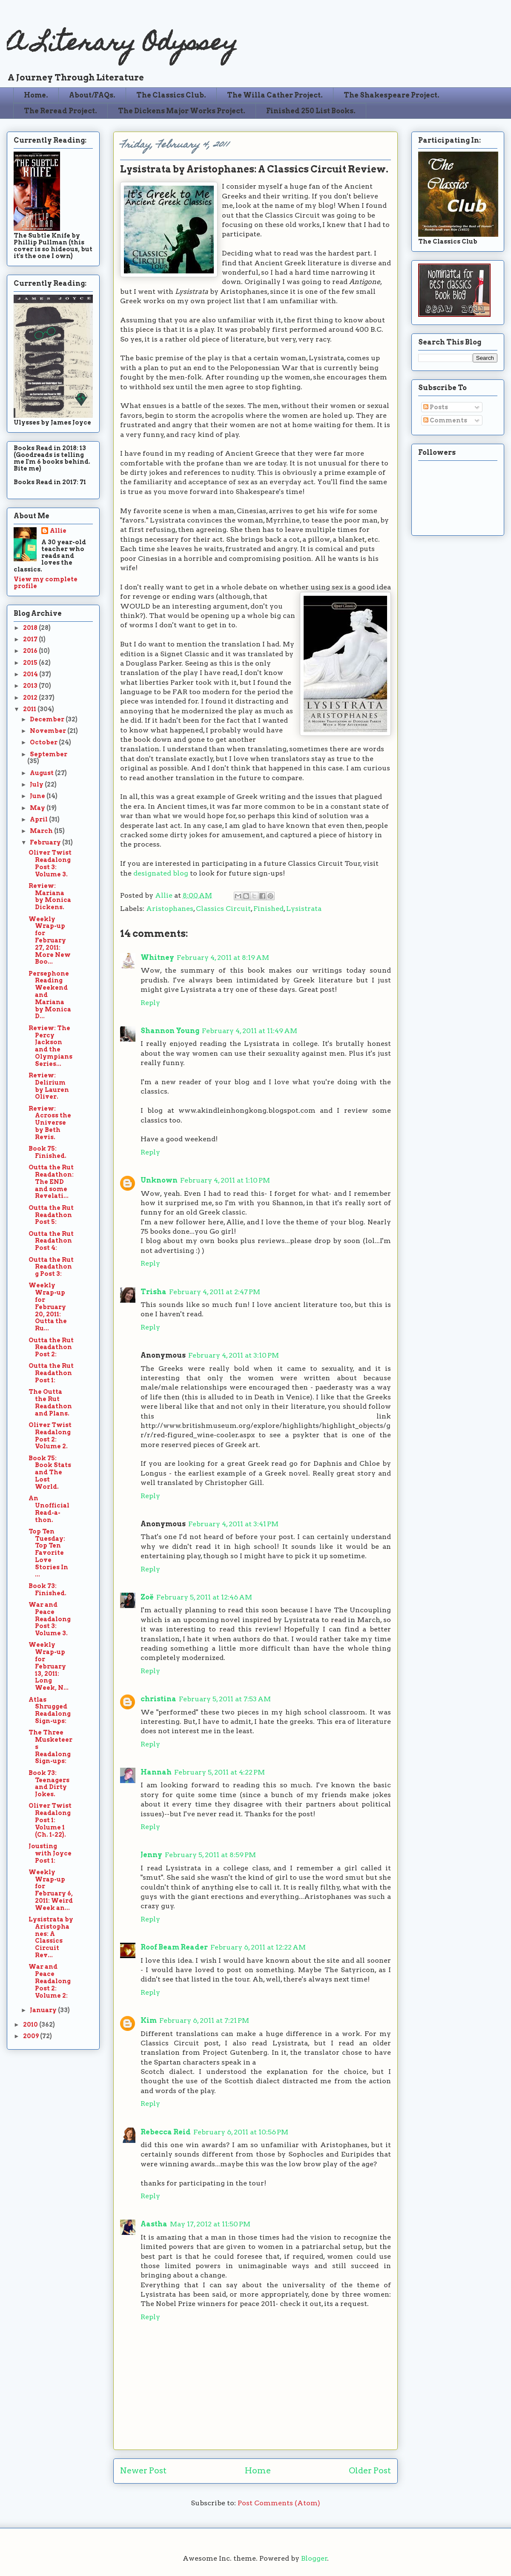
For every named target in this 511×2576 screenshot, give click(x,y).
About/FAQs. (92, 95)
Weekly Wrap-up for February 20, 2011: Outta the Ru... (48, 1307)
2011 (30, 709)
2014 (31, 674)
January (44, 2010)
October (44, 742)
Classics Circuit (223, 909)
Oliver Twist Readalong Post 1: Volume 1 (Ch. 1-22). (50, 1820)
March (42, 830)
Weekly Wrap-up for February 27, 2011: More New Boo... (50, 940)
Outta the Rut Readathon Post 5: (51, 1215)
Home (258, 2470)
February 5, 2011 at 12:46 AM (204, 1597)
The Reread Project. (60, 111)
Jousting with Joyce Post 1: (50, 1853)
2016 (31, 650)
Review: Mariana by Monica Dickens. (50, 896)
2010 (31, 2024)
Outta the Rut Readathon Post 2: (51, 1347)
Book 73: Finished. (47, 1589)
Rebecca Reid (166, 2132)
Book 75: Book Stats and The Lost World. (50, 1472)
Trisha (154, 1292)
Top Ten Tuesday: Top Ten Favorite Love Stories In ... (48, 1553)
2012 (31, 697)
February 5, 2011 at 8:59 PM (210, 1855)
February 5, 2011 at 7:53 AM (225, 1699)
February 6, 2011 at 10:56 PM (240, 2132)
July (37, 784)
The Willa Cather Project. (275, 95)
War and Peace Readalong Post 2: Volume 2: (50, 1981)
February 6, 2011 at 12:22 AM (258, 1947)
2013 (31, 685)
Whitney (157, 957)
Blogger (314, 2558)
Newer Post (143, 2470)
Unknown (159, 1180)
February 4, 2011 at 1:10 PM (225, 1180)
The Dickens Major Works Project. (181, 111)
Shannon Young (170, 1031)
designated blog (160, 873)
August (42, 773)
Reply (150, 1003)
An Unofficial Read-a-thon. (49, 1509)
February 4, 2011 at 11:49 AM (249, 1031)
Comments (445, 420)
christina (158, 1699)
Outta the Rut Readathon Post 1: (51, 1373)
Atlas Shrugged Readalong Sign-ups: (50, 1710)
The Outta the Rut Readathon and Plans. (50, 1402)
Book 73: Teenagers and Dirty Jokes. (49, 1783)
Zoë (147, 1597)
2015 (31, 662)
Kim (149, 2020)
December (48, 719)
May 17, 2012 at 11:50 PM (210, 2224)
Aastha (154, 2224)
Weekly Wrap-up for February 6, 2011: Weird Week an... (51, 1890)
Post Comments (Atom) (279, 2503)
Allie (164, 895)
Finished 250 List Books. (311, 111)
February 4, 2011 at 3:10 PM (233, 1355)
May (38, 807)
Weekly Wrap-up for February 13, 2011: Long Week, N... (49, 1666)
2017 (31, 639)
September (48, 754)
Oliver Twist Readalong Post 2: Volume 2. (50, 1436)
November (48, 730)
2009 (31, 2036)
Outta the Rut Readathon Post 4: (51, 1241)
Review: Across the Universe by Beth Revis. (50, 1122)
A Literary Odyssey (122, 45)
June (38, 796)
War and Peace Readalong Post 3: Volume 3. (50, 1619)
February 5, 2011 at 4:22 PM (219, 1772)
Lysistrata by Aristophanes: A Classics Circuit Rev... (51, 1937)
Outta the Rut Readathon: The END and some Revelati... (51, 1181)
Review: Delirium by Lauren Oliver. (49, 1086)
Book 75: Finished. (47, 1152)
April (39, 819)
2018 (31, 627)
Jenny (151, 1855)
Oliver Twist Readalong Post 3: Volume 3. (50, 863)
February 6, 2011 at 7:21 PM (204, 2020)
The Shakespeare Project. (391, 95)
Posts (435, 407)
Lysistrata (304, 909)
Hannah (156, 1772)
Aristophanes (169, 909)
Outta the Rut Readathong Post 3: (51, 1267)
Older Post (370, 2470)
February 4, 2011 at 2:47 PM (214, 1292)
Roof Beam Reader (174, 1947)
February (46, 842)
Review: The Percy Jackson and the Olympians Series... (50, 1046)
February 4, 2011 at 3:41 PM (233, 1524)
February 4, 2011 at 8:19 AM (223, 957)
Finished (268, 909)
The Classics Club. (171, 95)
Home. (36, 95)
